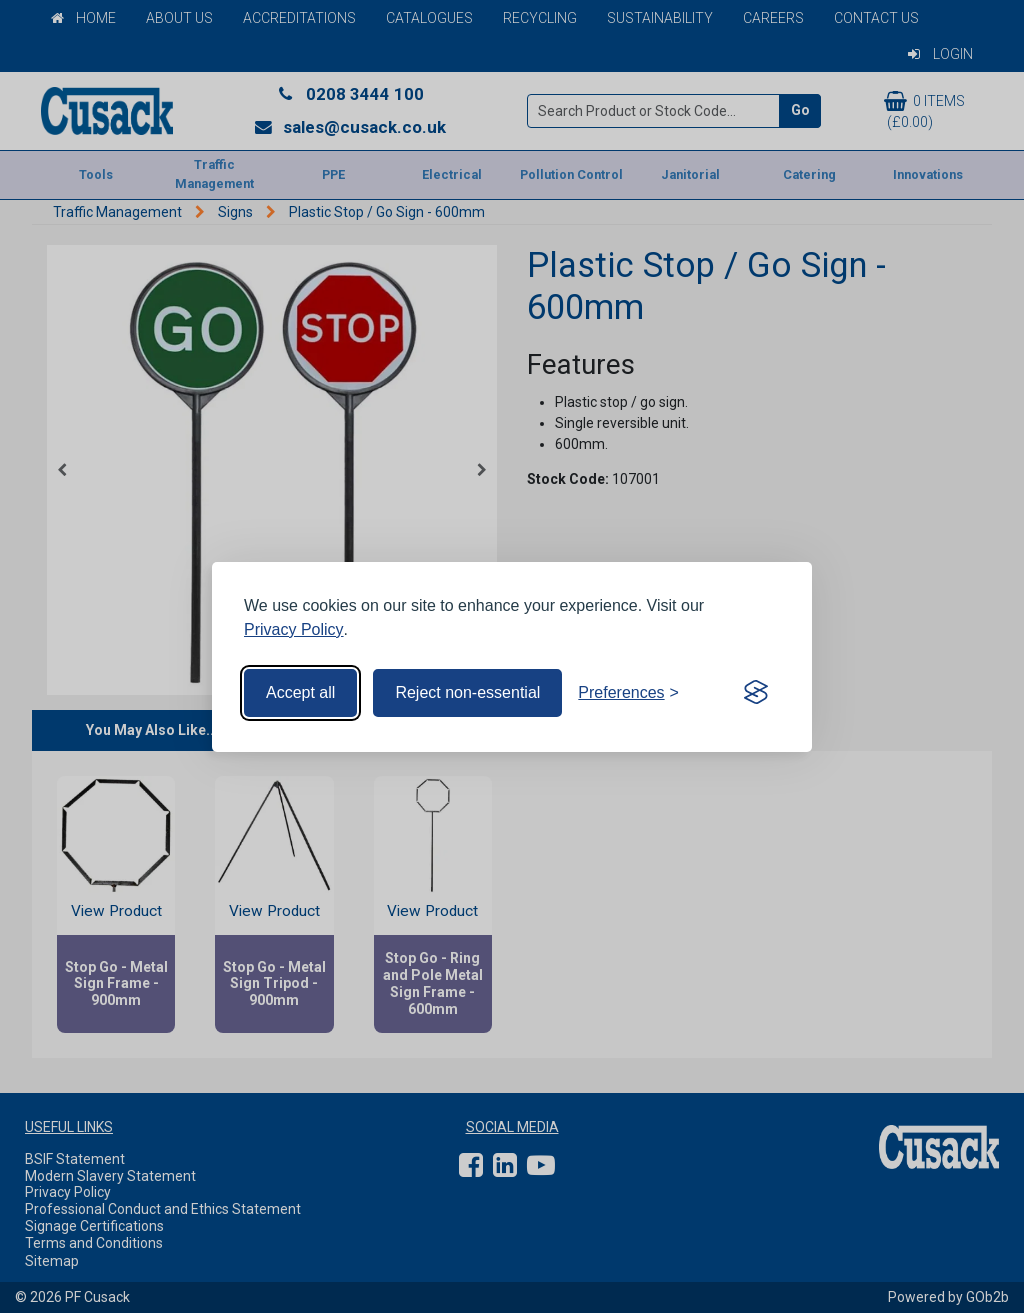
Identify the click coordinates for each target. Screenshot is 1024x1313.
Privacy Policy (294, 629)
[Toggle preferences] (628, 693)
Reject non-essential (467, 692)
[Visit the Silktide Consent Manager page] (756, 693)
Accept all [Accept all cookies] (300, 692)
